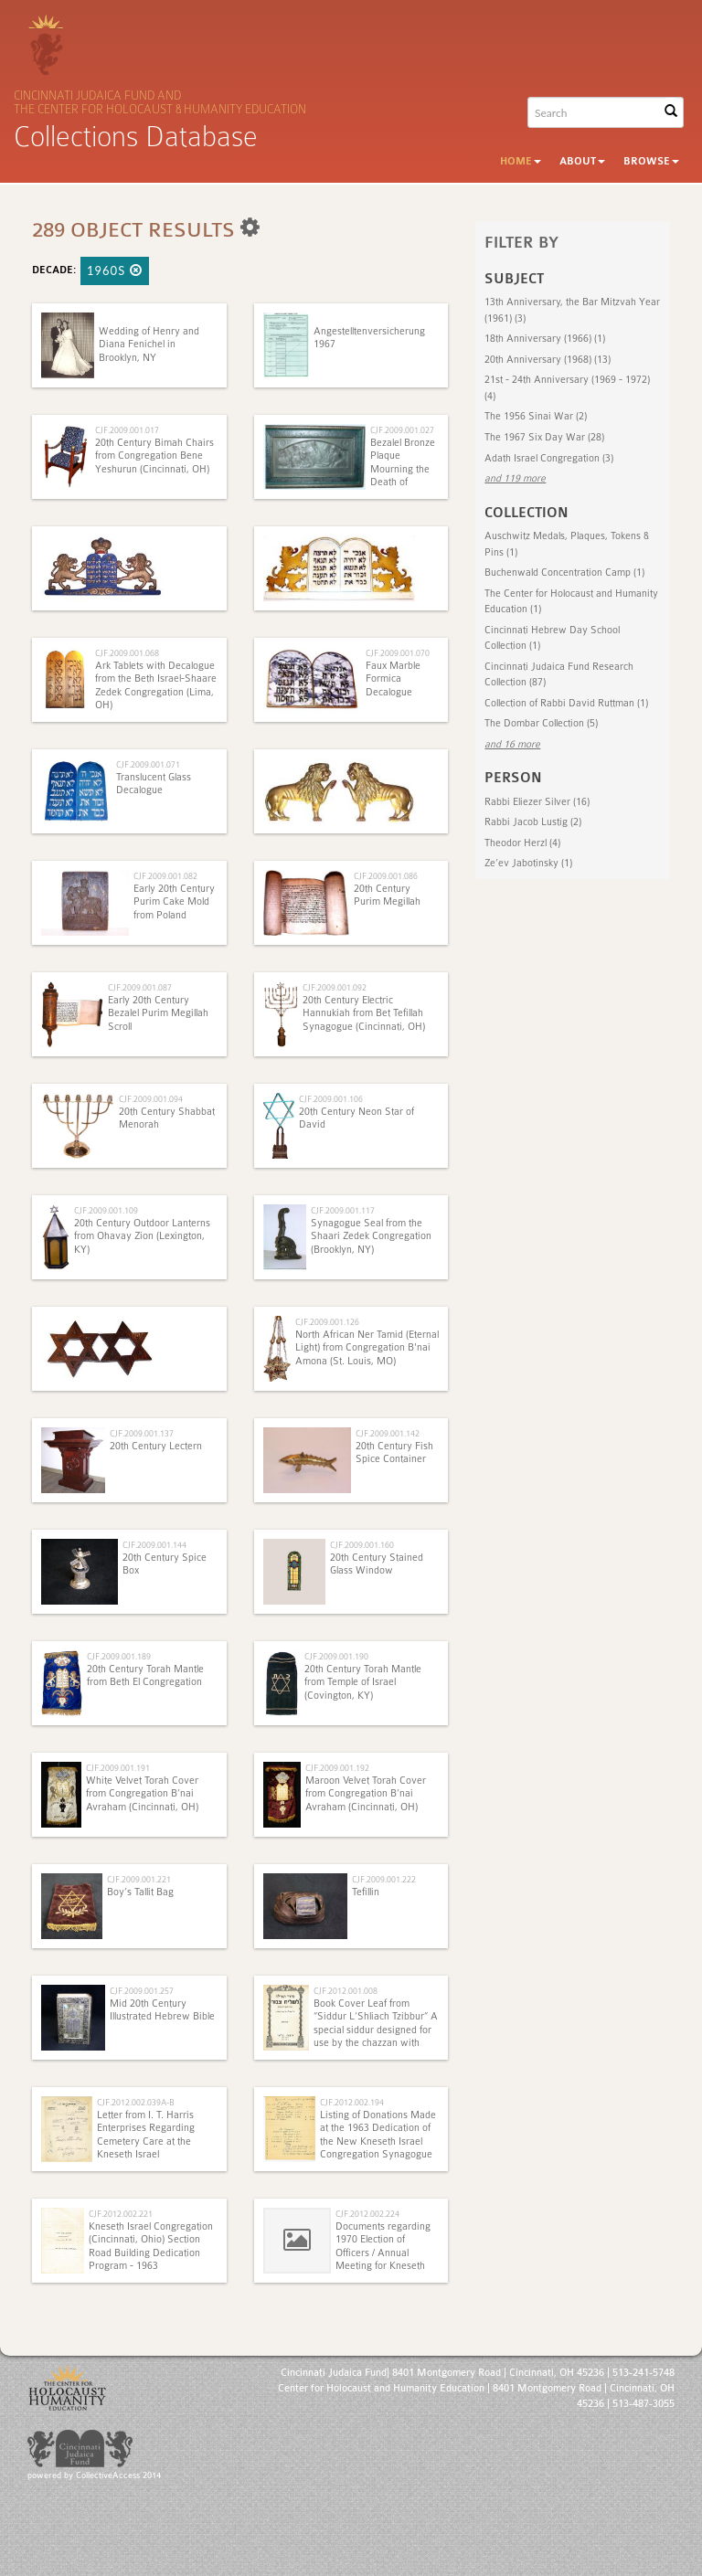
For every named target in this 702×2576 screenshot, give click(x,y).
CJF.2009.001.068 (127, 653)
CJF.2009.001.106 (331, 1099)
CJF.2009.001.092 (335, 987)
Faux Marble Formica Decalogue (393, 679)
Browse (651, 161)
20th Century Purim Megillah (387, 895)
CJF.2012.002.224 (367, 2214)
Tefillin (365, 1892)
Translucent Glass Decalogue (153, 783)
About (582, 161)
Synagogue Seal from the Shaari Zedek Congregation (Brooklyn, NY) (371, 1236)
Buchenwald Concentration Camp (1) (564, 572)
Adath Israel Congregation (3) (548, 458)
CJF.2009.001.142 (388, 1433)
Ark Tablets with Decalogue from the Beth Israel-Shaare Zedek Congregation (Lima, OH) (156, 685)
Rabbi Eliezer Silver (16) (537, 802)
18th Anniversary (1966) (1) (544, 339)
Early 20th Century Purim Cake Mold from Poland (174, 902)
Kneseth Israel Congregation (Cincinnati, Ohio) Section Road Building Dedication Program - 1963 (151, 2246)
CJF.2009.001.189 (119, 1656)
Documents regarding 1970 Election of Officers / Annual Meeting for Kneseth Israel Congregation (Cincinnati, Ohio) (347, 2259)
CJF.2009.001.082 (165, 876)
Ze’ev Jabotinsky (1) (528, 863)
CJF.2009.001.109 (106, 1210)
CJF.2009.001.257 (142, 1991)
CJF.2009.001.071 (148, 764)
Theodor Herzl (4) (522, 843)
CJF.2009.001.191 (118, 1768)
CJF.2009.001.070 (398, 653)
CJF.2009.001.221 (139, 1879)
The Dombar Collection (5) (541, 723)
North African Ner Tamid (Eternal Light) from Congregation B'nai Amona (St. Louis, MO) (367, 1348)
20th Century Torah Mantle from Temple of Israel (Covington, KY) (362, 1682)
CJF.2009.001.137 (142, 1433)
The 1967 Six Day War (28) (544, 437)
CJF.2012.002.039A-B (136, 2102)
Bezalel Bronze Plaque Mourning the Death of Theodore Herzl (404, 469)
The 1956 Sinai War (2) (535, 416)
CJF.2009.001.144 (154, 1545)
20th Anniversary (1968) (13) (547, 360)
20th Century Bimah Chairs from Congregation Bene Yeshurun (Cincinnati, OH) (154, 456)
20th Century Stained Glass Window (376, 1564)
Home (520, 161)
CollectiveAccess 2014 (118, 2475)
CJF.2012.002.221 (121, 2214)
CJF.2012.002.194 (352, 2102)
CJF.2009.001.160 (362, 1545)
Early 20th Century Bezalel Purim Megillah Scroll (158, 1013)
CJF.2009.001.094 (151, 1099)
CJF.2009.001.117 (343, 1210)
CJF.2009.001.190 (336, 1656)
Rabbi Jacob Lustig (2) (532, 822)
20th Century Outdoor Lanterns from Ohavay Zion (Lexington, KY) (142, 1236)
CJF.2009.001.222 (384, 1879)
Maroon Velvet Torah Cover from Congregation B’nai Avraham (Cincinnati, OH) (365, 1794)
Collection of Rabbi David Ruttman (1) (566, 703)
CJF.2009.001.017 (127, 430)
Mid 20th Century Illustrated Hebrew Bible (162, 2010)
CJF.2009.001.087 (140, 987)
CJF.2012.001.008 (346, 1991)
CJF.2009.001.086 (386, 876)
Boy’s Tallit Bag (140, 1892)
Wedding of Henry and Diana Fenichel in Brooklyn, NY (149, 344)
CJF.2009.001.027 (402, 430)
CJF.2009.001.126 (327, 1322)
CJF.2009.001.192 (337, 1768)
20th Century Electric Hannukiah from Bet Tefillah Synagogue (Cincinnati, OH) (364, 1013)
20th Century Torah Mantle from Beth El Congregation (145, 1675)
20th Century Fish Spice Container (394, 1452)
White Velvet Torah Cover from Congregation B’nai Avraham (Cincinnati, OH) (142, 1794)
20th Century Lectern (156, 1446)
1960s (115, 270)
